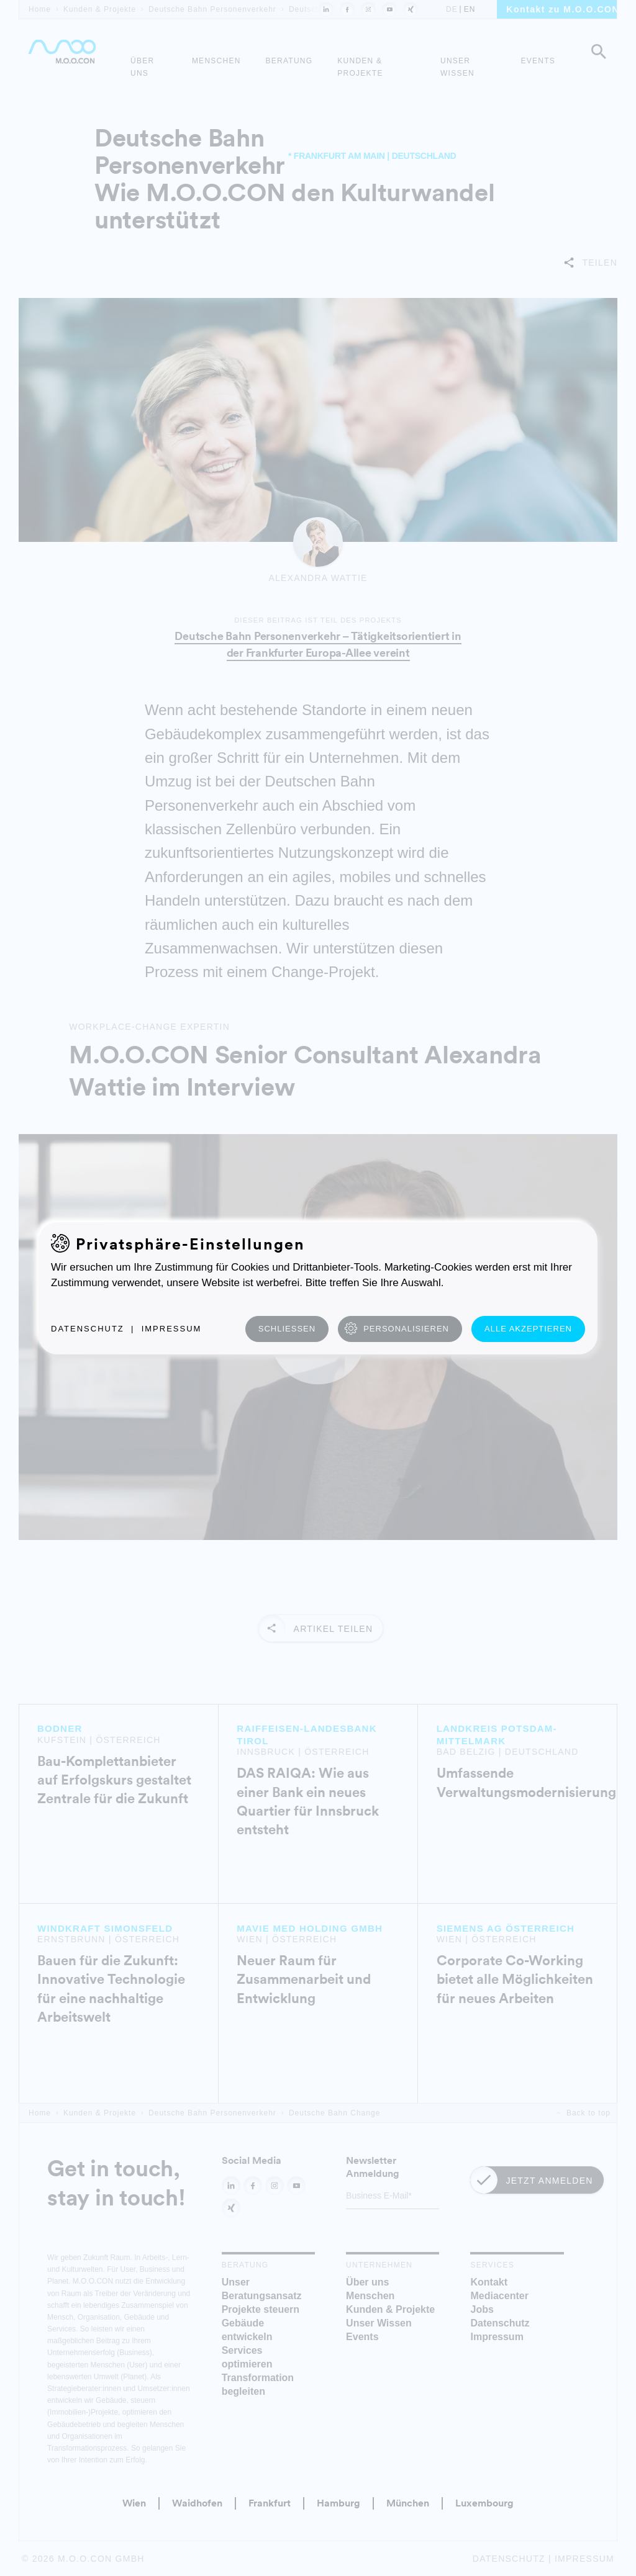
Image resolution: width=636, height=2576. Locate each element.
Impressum (172, 1328)
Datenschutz (87, 1328)
